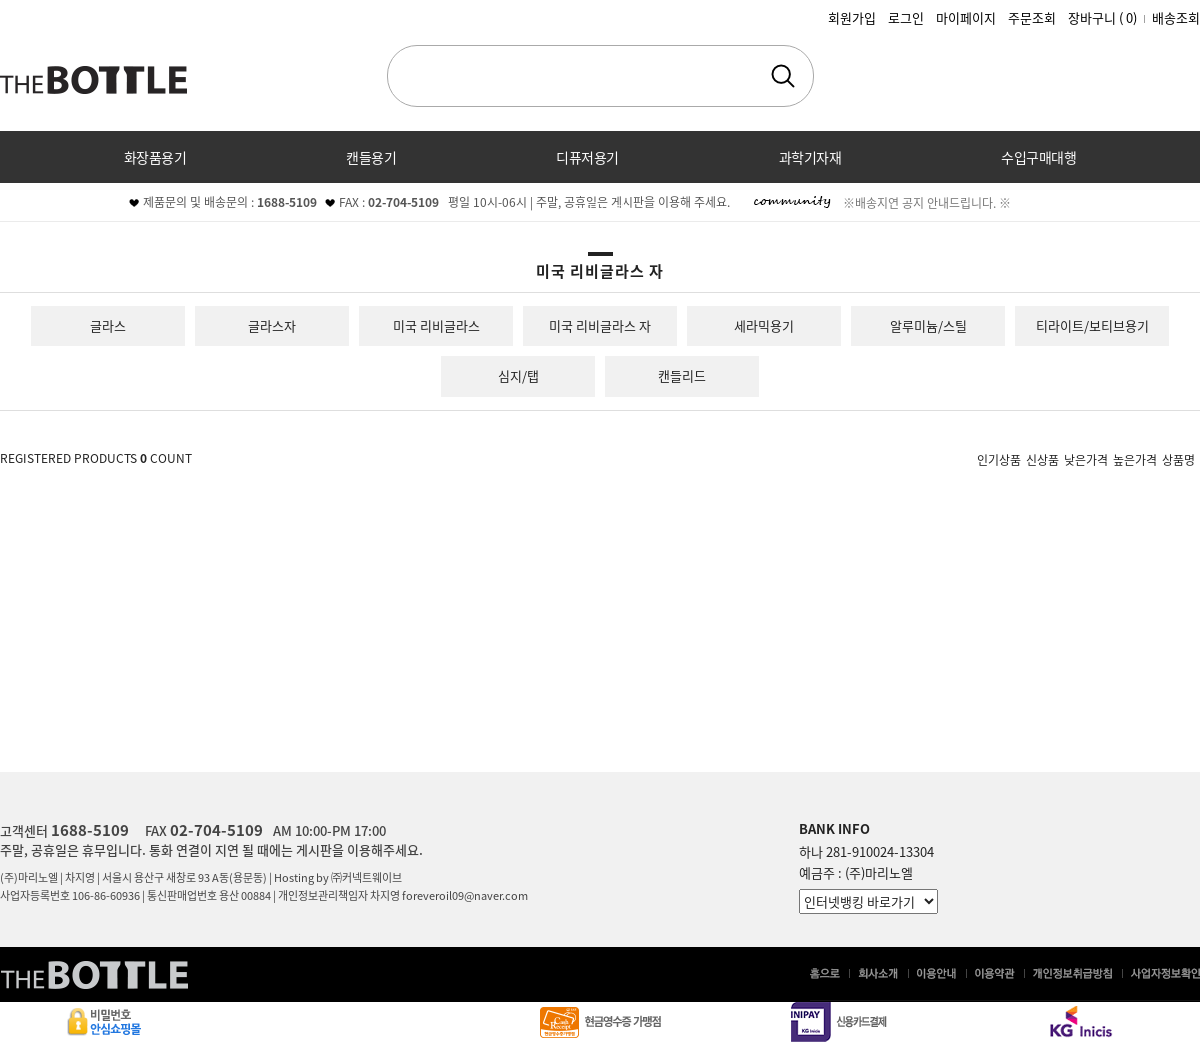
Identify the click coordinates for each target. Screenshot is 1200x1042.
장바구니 (1102, 17)
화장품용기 (155, 157)
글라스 (108, 325)
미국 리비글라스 (436, 325)
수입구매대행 (1038, 157)
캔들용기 (371, 157)
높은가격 (1135, 459)
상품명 (1178, 459)
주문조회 (1032, 17)
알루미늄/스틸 (928, 325)
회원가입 (852, 17)
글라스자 (272, 325)
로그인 (906, 17)
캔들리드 (682, 375)
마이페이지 (966, 17)
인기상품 (999, 459)
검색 (783, 76)
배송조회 (1176, 17)
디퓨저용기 (587, 157)
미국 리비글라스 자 (600, 325)
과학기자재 (810, 157)
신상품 (1042, 459)
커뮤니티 (600, 209)
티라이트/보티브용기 (1092, 325)
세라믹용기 (764, 325)
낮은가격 (1086, 459)
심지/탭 (518, 375)
